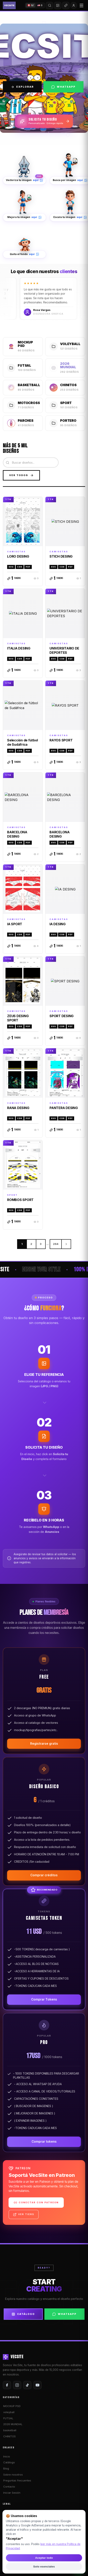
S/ (31, 5)
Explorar (22, 87)
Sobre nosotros (13, 2474)
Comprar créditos (44, 1875)
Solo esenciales (44, 2566)
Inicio (6, 2456)
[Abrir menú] (81, 5)
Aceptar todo (44, 2557)
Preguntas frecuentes (17, 2480)
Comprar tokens (44, 2141)
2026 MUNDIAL (12, 2424)
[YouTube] (37, 2385)
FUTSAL (8, 2418)
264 (55, 1244)
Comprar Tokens (44, 1999)
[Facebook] (7, 2385)
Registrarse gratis (44, 1744)
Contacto (9, 2486)
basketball (9, 2430)
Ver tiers (23, 2214)
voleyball (8, 2412)
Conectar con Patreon (36, 2202)
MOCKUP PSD (12, 2406)
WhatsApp (63, 87)
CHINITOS (9, 2436)
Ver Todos (21, 475)
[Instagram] (17, 2385)
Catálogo (23, 2314)
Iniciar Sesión (11, 2492)
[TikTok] (27, 2385)
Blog (6, 2468)
